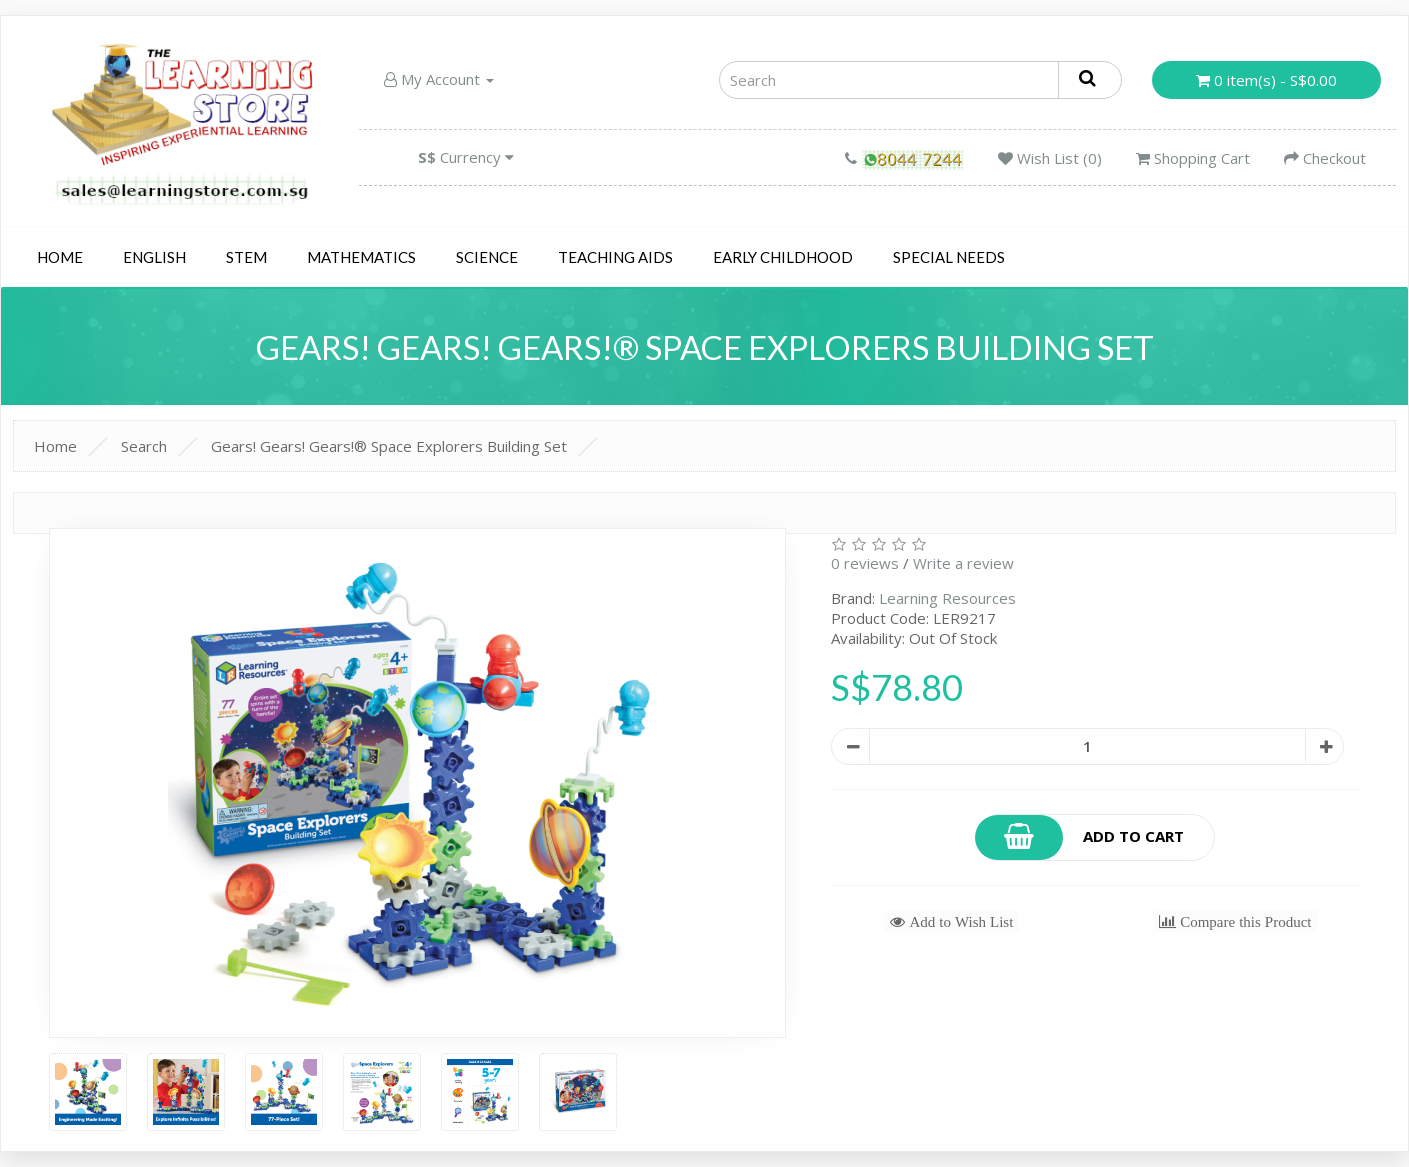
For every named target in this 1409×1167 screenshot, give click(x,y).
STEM (246, 257)
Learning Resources (947, 598)
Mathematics (361, 257)
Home (60, 257)
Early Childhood (783, 257)
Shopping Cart (1193, 158)
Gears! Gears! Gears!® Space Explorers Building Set (389, 446)
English (154, 257)
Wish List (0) (1050, 158)
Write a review (963, 563)
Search (144, 446)
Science (487, 257)
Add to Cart (1080, 837)
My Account (439, 79)
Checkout (1325, 158)
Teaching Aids (615, 257)
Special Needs (949, 257)
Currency (466, 157)
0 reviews (865, 563)
